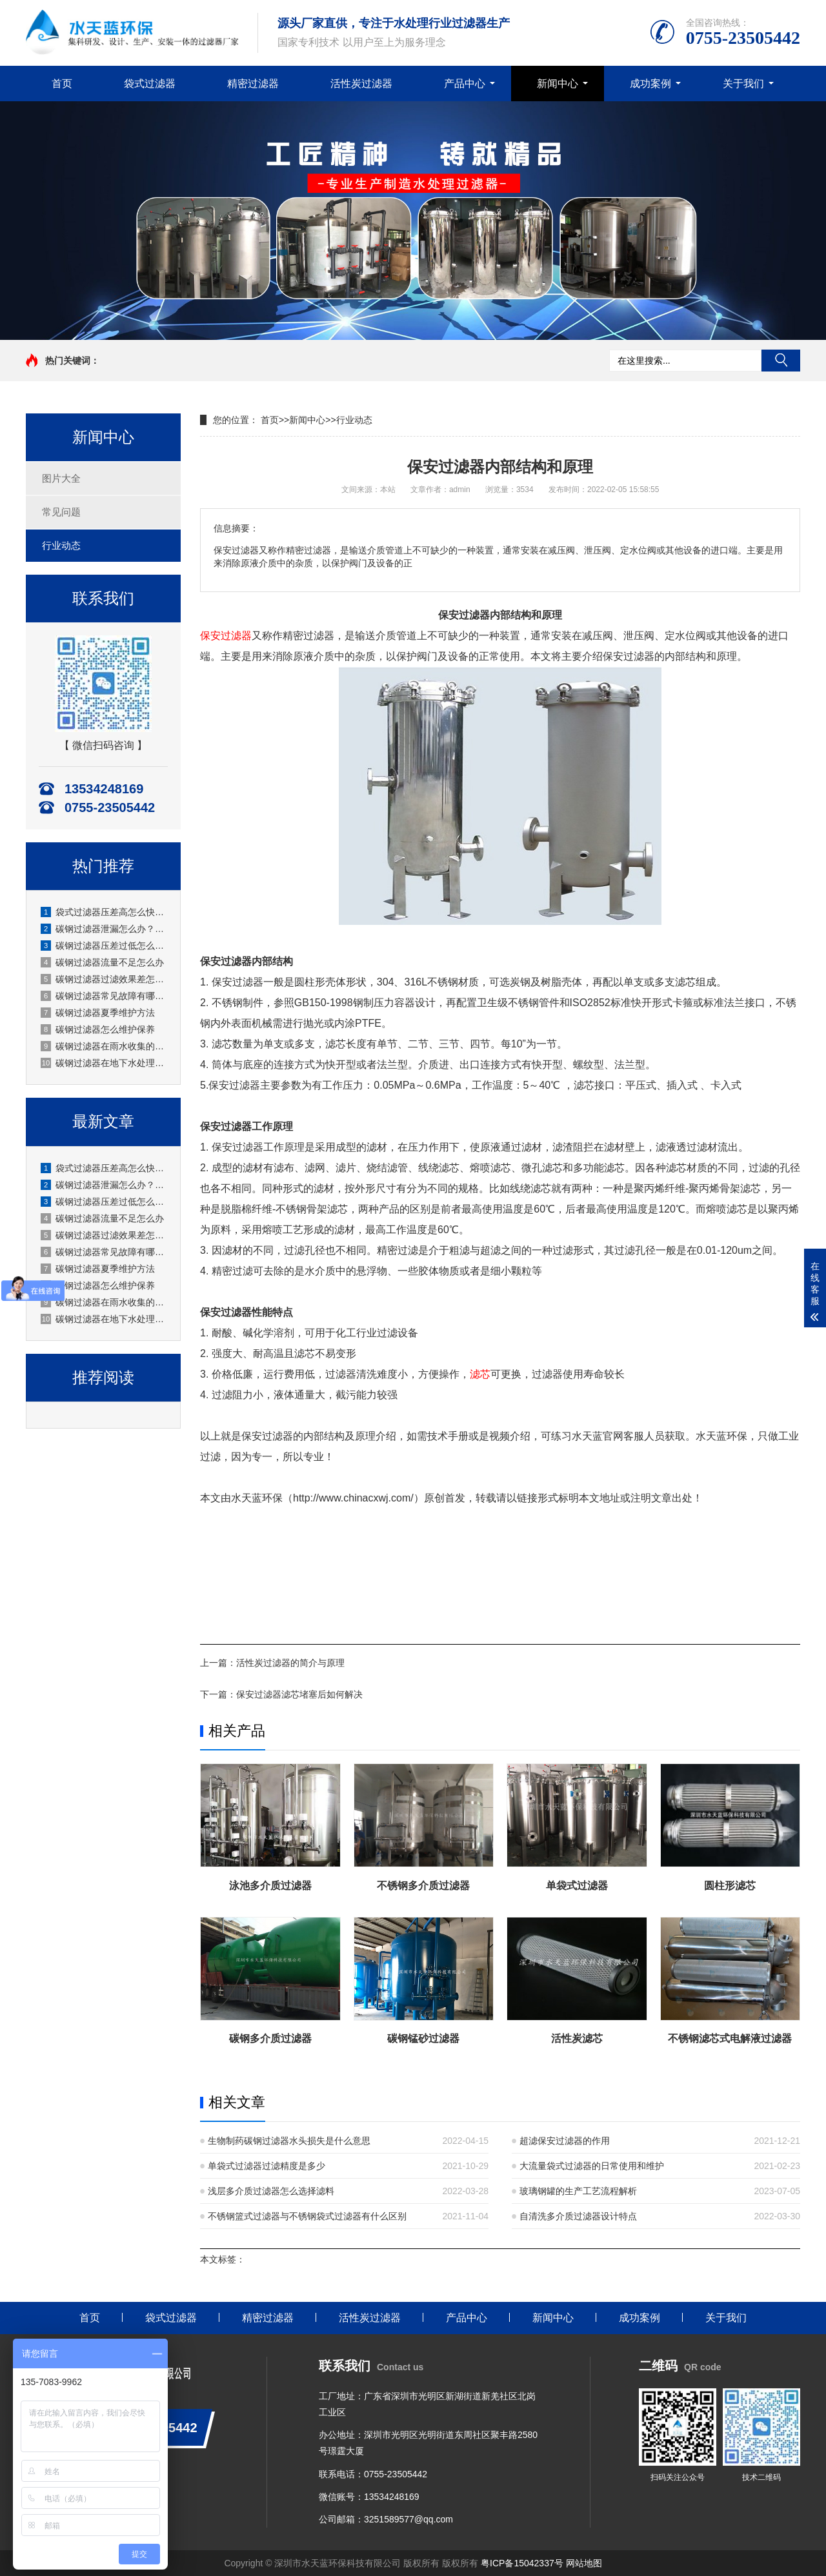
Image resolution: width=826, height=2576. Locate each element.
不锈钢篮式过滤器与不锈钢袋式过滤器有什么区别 (307, 2216)
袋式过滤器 (150, 83)
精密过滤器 (253, 83)
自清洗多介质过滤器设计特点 (578, 2216)
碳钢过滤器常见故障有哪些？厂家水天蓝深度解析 (104, 996)
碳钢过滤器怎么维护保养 (98, 1029)
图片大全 (61, 478)
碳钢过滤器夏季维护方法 (98, 1012)
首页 (62, 83)
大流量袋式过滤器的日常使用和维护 (591, 2166)
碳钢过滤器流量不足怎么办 (102, 962)
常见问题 (61, 511)
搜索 (780, 361)
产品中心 (464, 83)
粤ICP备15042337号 (522, 2563)
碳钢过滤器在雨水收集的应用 (104, 1046)
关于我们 (743, 83)
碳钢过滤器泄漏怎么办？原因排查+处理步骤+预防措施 (104, 929)
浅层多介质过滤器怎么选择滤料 (271, 2191)
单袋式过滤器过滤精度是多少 (266, 2166)
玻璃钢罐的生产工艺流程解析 (578, 2191)
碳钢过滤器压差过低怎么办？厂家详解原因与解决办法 (104, 945)
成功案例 (650, 83)
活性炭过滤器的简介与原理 (290, 1663)
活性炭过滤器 (361, 83)
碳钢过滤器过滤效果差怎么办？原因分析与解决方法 (104, 979)
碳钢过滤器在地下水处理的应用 (104, 1063)
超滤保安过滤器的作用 (564, 2140)
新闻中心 (557, 83)
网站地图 (584, 2563)
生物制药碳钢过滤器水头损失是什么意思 (289, 2140)
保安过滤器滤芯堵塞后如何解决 (299, 1694)
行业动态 (61, 545)
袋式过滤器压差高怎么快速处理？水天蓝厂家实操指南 (104, 912)
